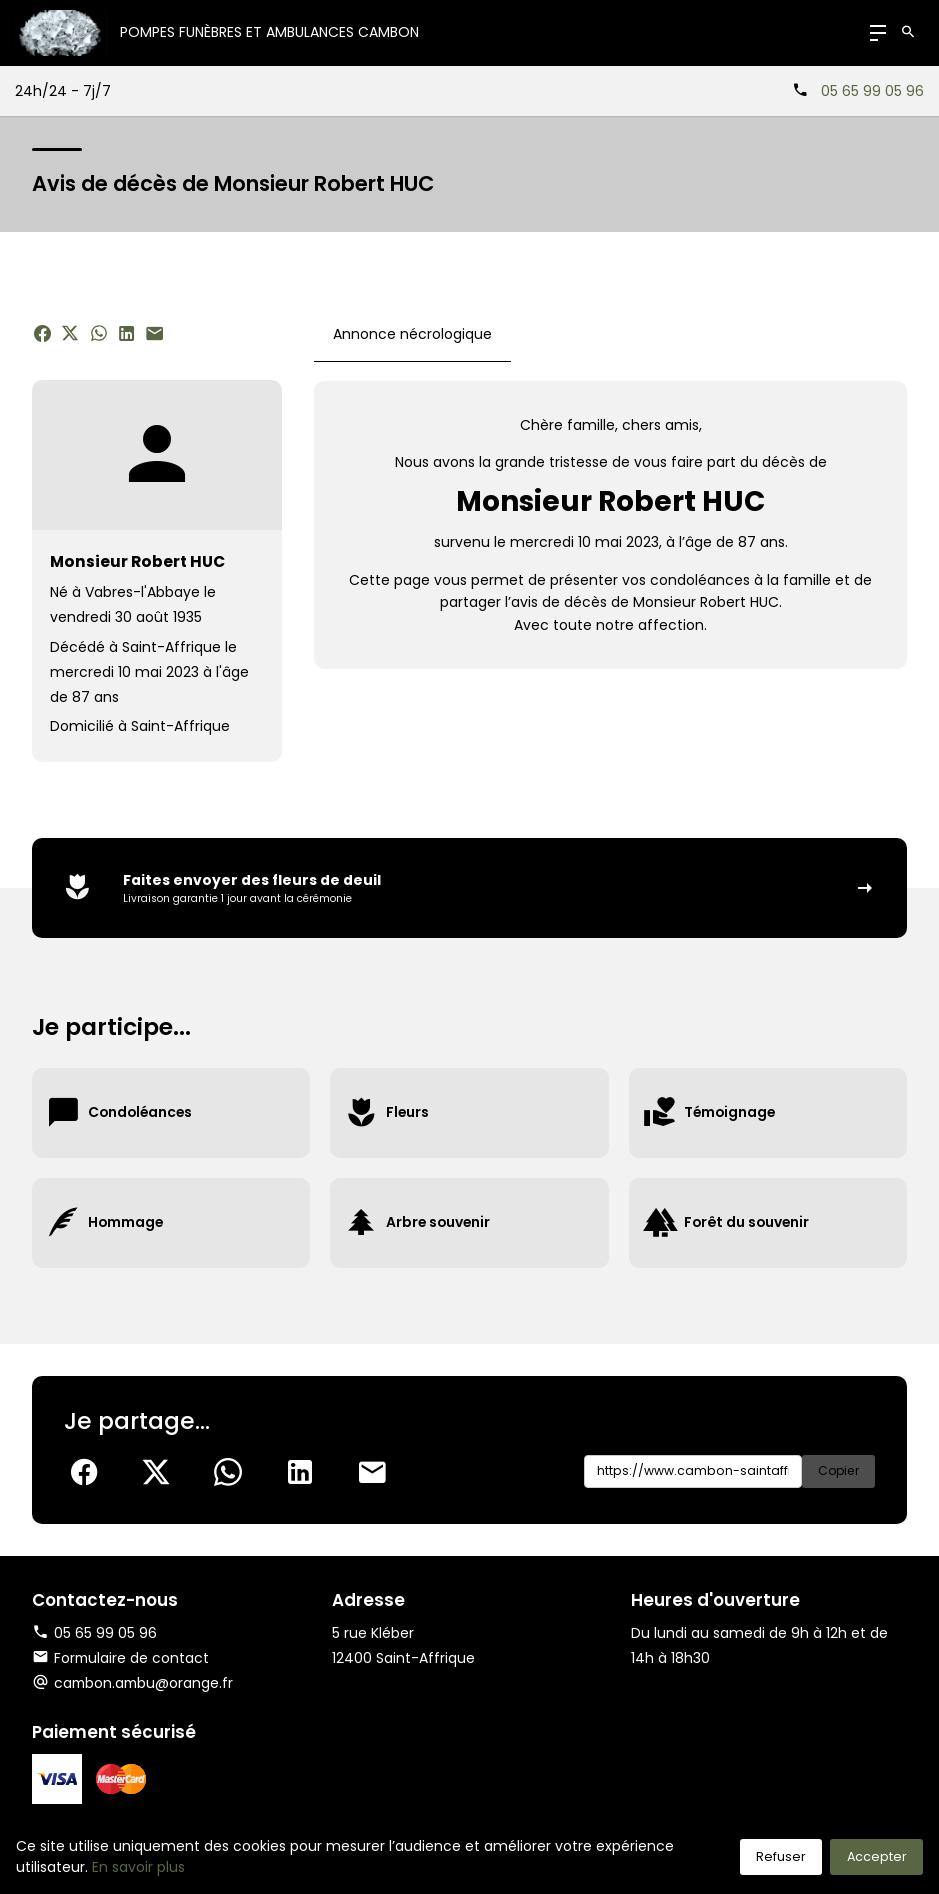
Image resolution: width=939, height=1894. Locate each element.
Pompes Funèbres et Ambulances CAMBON (270, 32)
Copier (837, 1471)
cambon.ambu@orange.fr (145, 1684)
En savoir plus (138, 1867)
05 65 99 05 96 (872, 91)
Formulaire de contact (121, 1658)
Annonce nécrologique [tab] (412, 334)
